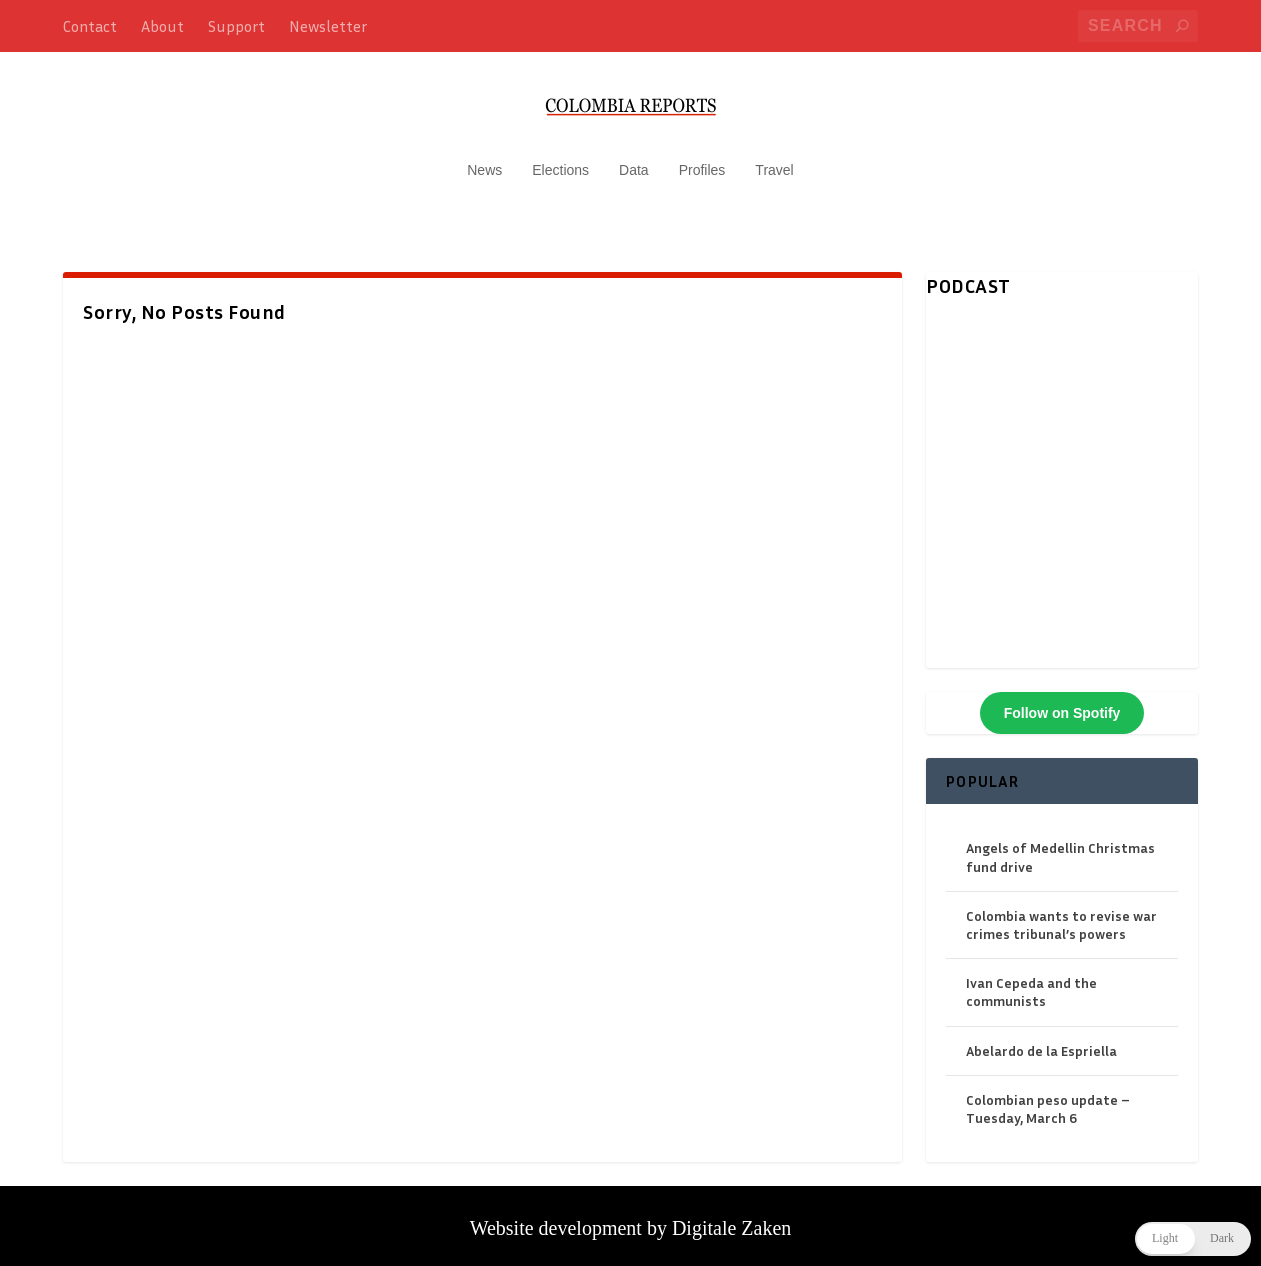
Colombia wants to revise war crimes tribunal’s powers (1061, 914)
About (162, 26)
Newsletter (328, 26)
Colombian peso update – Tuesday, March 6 (1048, 1098)
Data (634, 160)
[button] (1193, 1239)
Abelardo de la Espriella (1041, 1040)
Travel (774, 160)
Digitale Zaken (731, 1218)
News (484, 160)
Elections (560, 160)
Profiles (702, 160)
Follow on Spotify (1062, 703)
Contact (90, 26)
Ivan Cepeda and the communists (1031, 981)
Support (236, 26)
